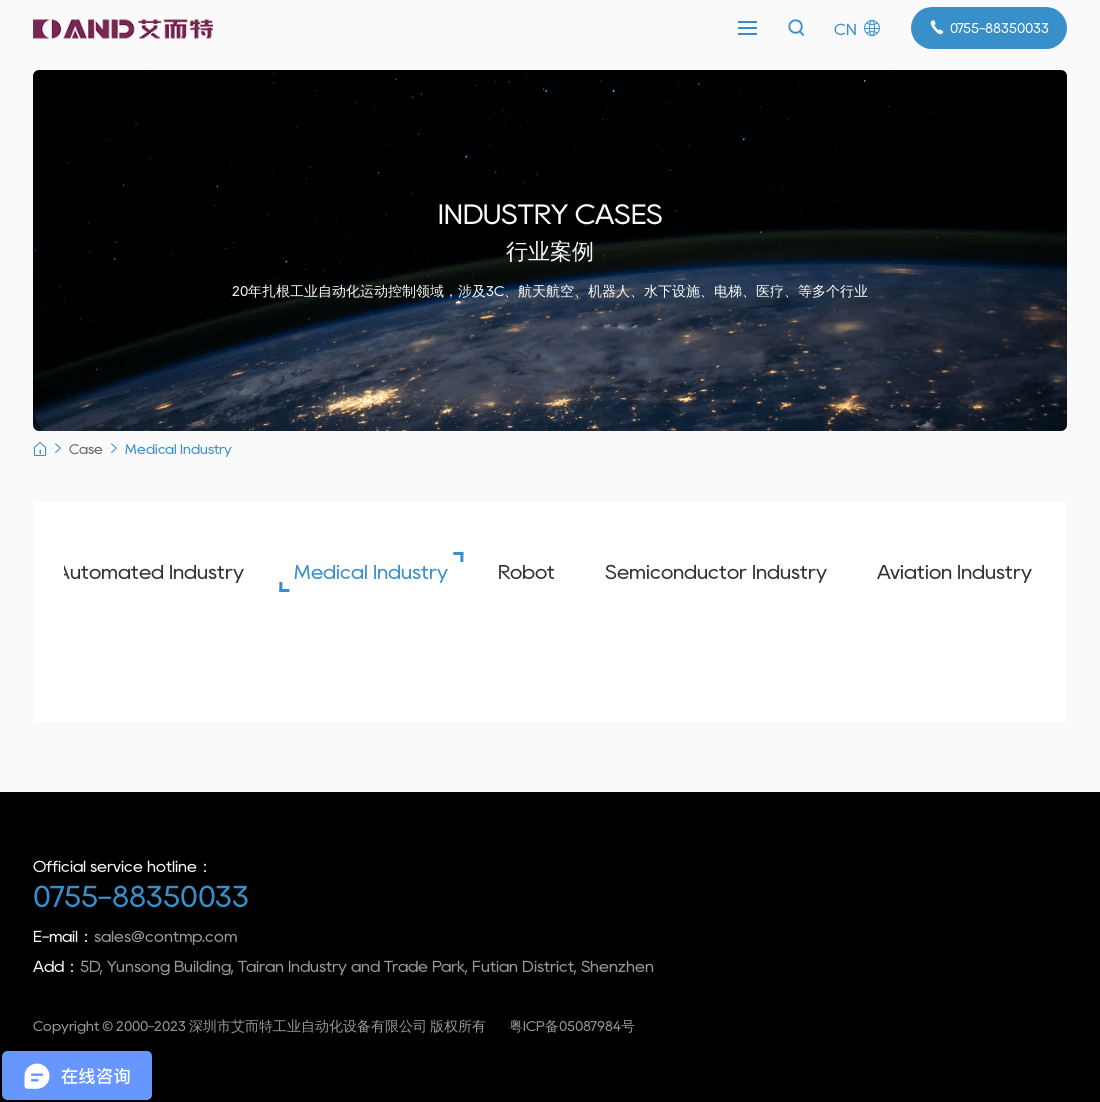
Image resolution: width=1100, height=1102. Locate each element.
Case (86, 449)
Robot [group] (515, 572)
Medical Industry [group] (360, 572)
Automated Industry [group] (139, 572)
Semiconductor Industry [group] (705, 572)
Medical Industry (178, 449)
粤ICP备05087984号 (572, 1026)
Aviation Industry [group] (943, 572)
